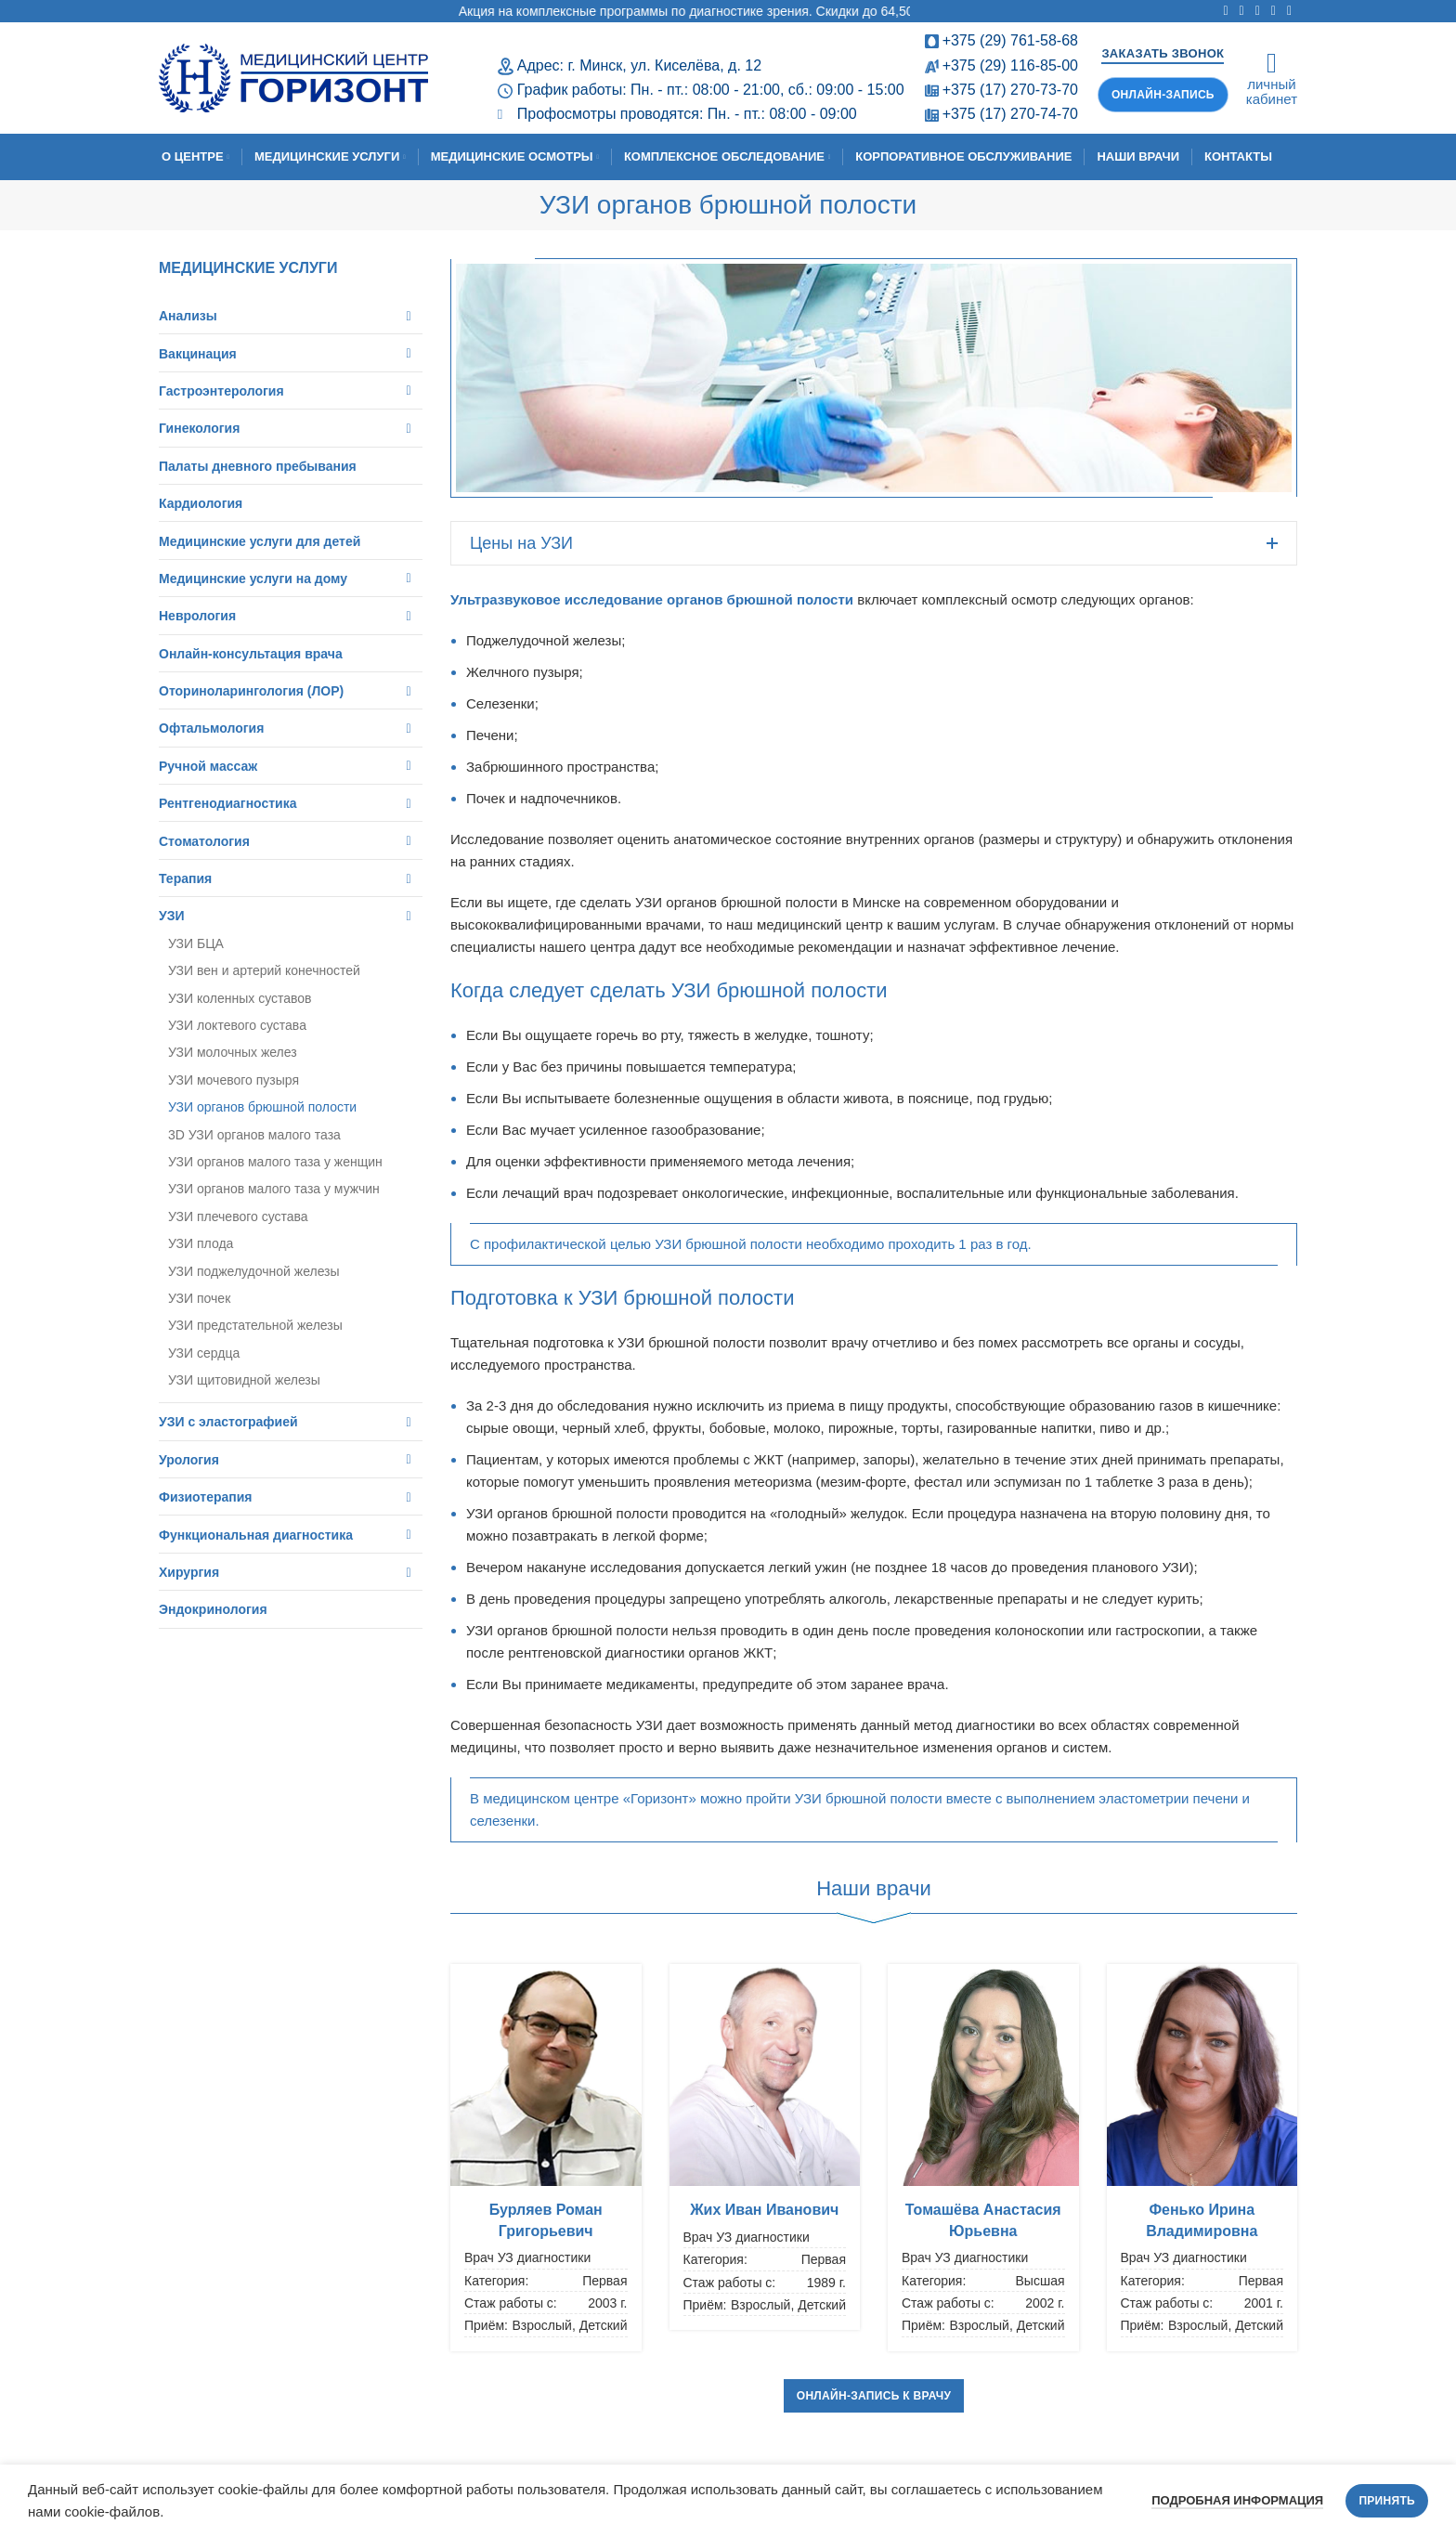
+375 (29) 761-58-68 (1010, 40)
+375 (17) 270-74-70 (1010, 114)
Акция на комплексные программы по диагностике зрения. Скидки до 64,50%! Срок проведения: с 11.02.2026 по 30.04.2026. (873, 11)
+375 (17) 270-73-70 (1010, 90)
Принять (1386, 2500)
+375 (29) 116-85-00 (1010, 65)
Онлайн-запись (1163, 94)
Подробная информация (1237, 2500)
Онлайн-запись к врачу (874, 2395)
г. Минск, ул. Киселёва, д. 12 (664, 65)
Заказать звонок (1162, 53)
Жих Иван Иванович (764, 2210)
